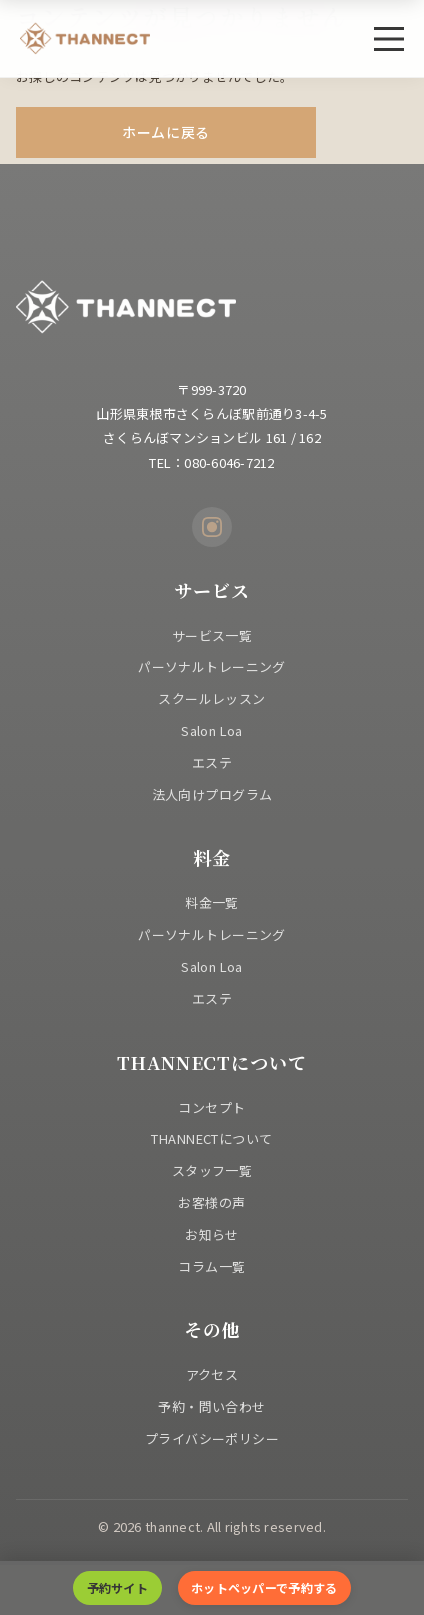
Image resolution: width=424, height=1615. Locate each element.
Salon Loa (212, 730)
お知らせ (212, 1234)
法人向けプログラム (212, 794)
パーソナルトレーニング (212, 666)
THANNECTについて (211, 1138)
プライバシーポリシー (212, 1438)
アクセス (212, 1374)
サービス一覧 (212, 635)
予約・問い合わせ (211, 1406)
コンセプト (211, 1107)
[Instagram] (212, 527)
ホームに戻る (166, 132)
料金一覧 (212, 902)
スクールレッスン (211, 698)
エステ (212, 762)
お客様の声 (211, 1202)
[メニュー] (389, 39)
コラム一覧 (211, 1266)
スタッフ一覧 (212, 1170)
